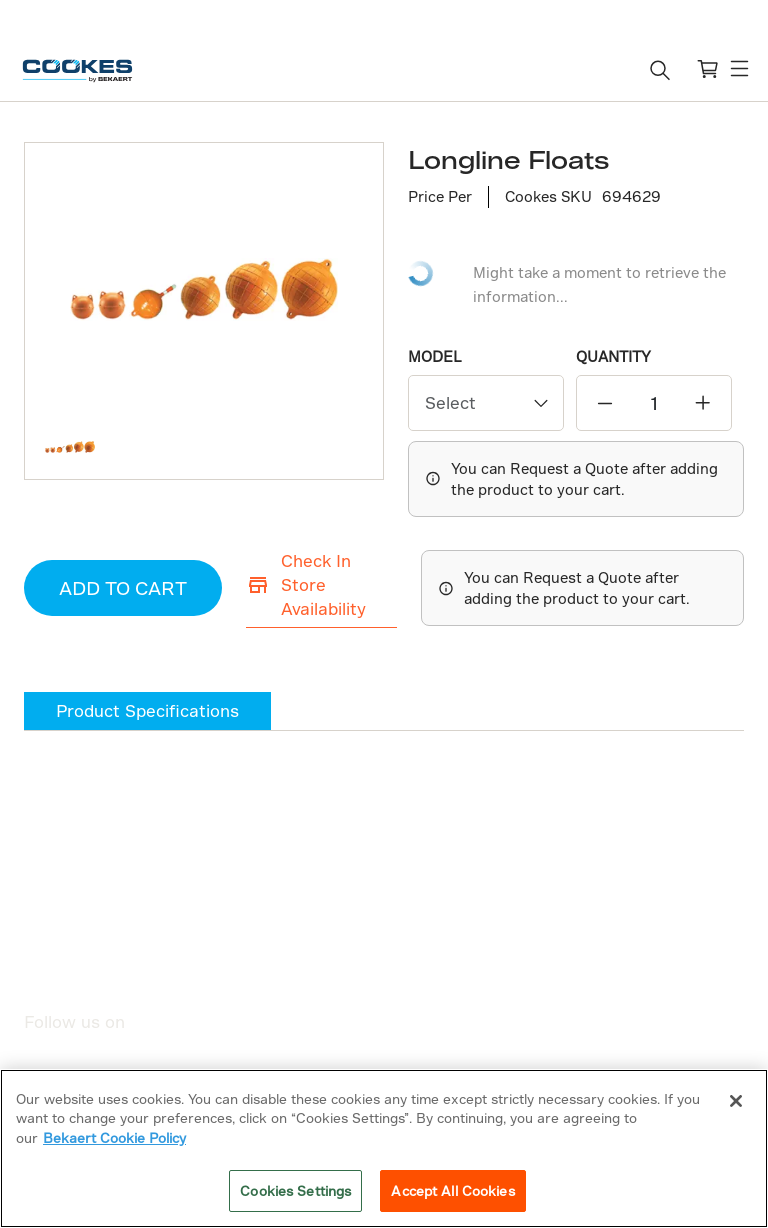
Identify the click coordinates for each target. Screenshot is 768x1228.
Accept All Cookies (452, 1190)
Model (435, 356)
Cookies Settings (295, 1190)
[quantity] (654, 402)
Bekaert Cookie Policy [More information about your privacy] (114, 1137)
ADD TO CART (110, 586)
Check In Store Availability (297, 582)
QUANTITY (613, 356)
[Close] (736, 1101)
